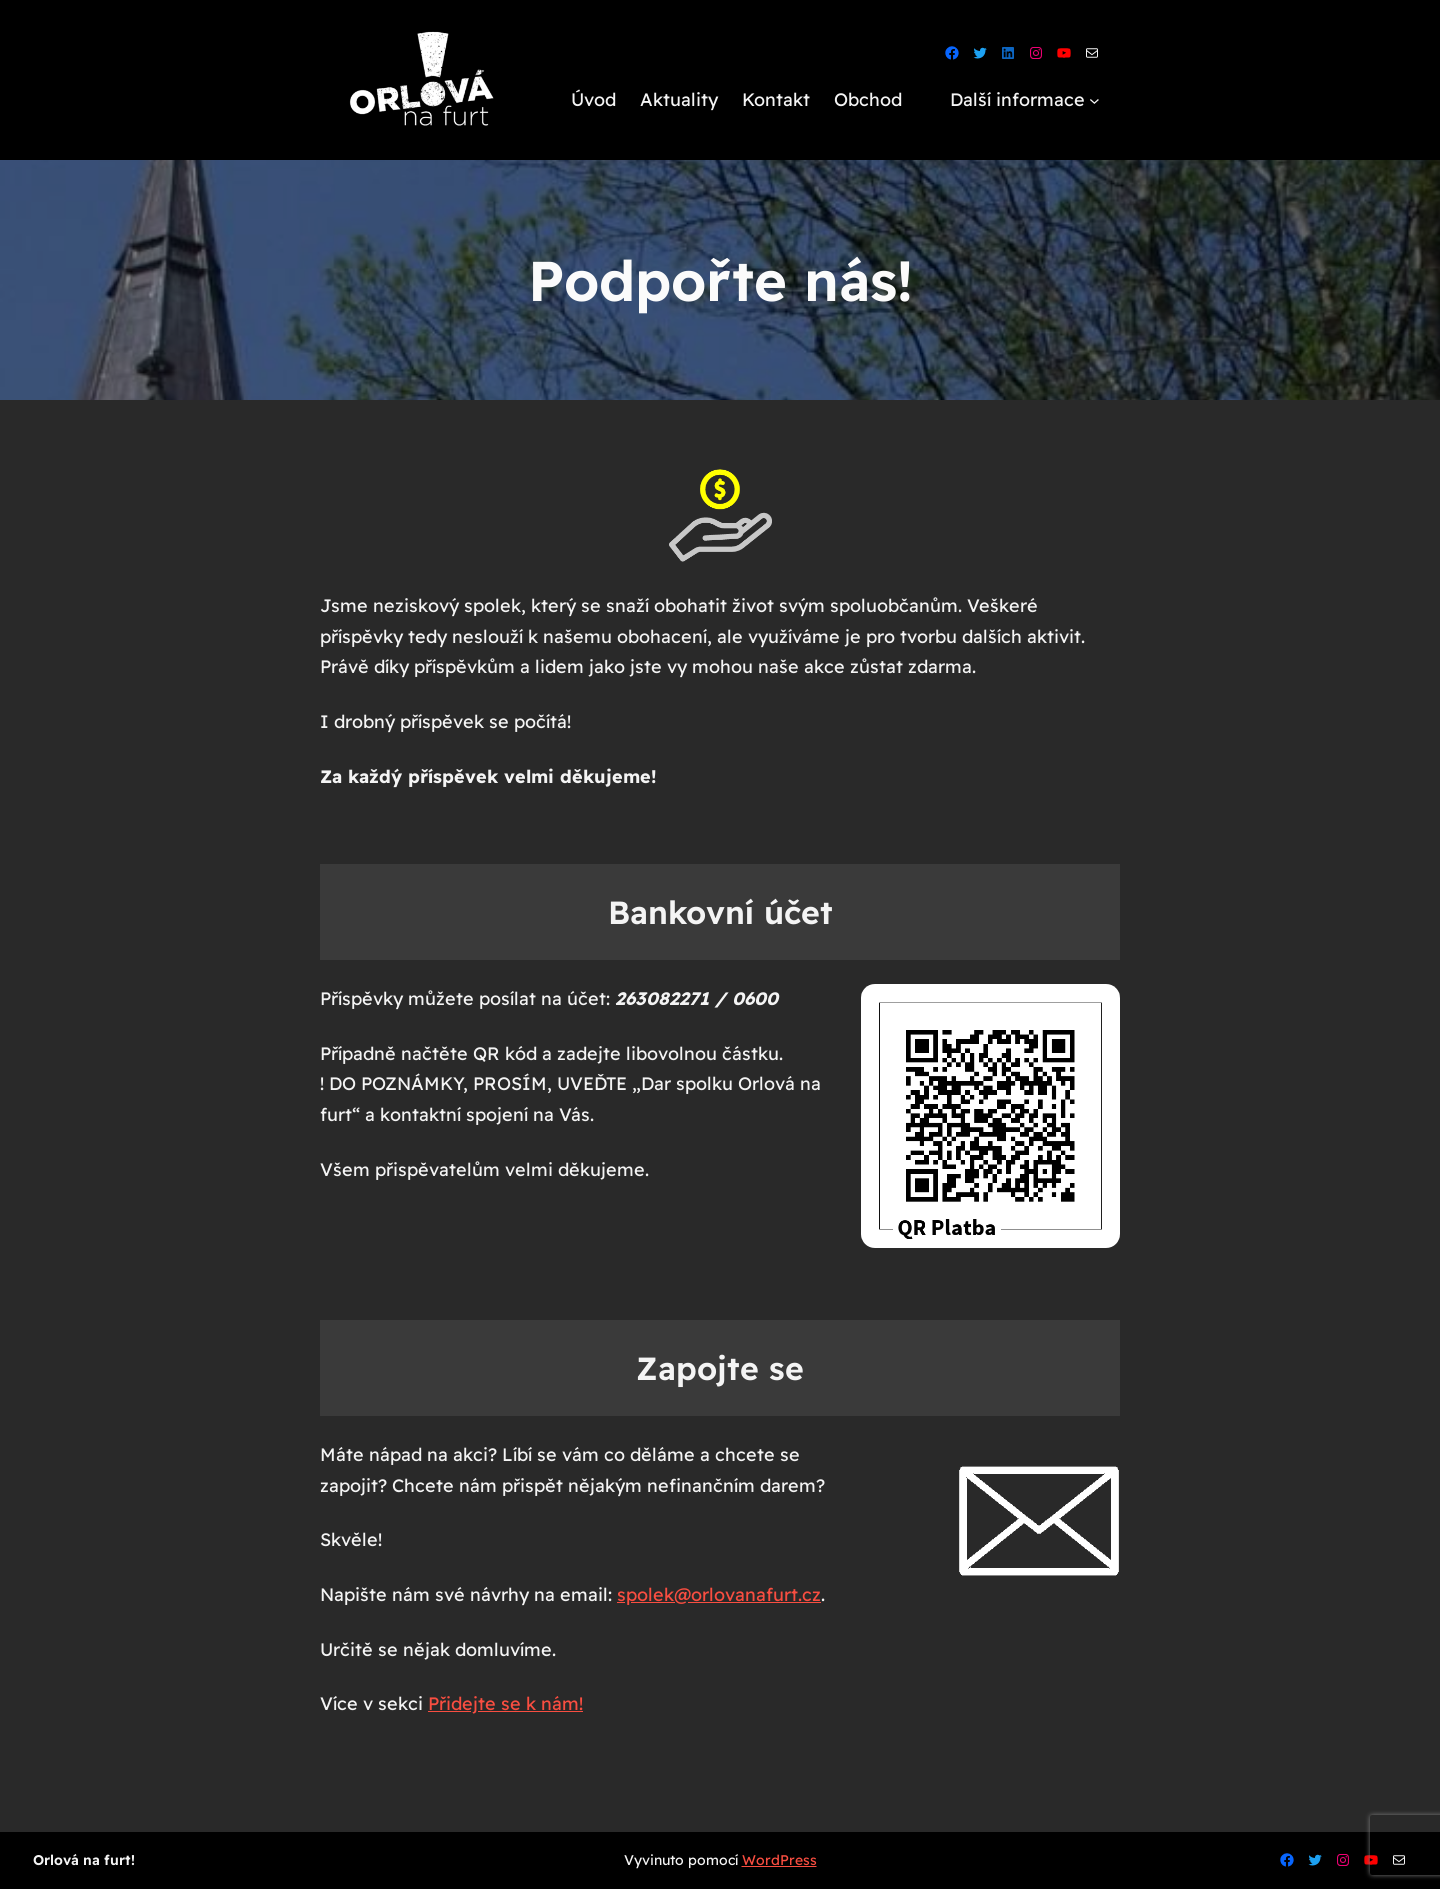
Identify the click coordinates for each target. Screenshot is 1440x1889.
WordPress (779, 1860)
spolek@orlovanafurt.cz (719, 1594)
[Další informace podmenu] (1094, 100)
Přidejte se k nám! (505, 1703)
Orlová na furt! (84, 1860)
